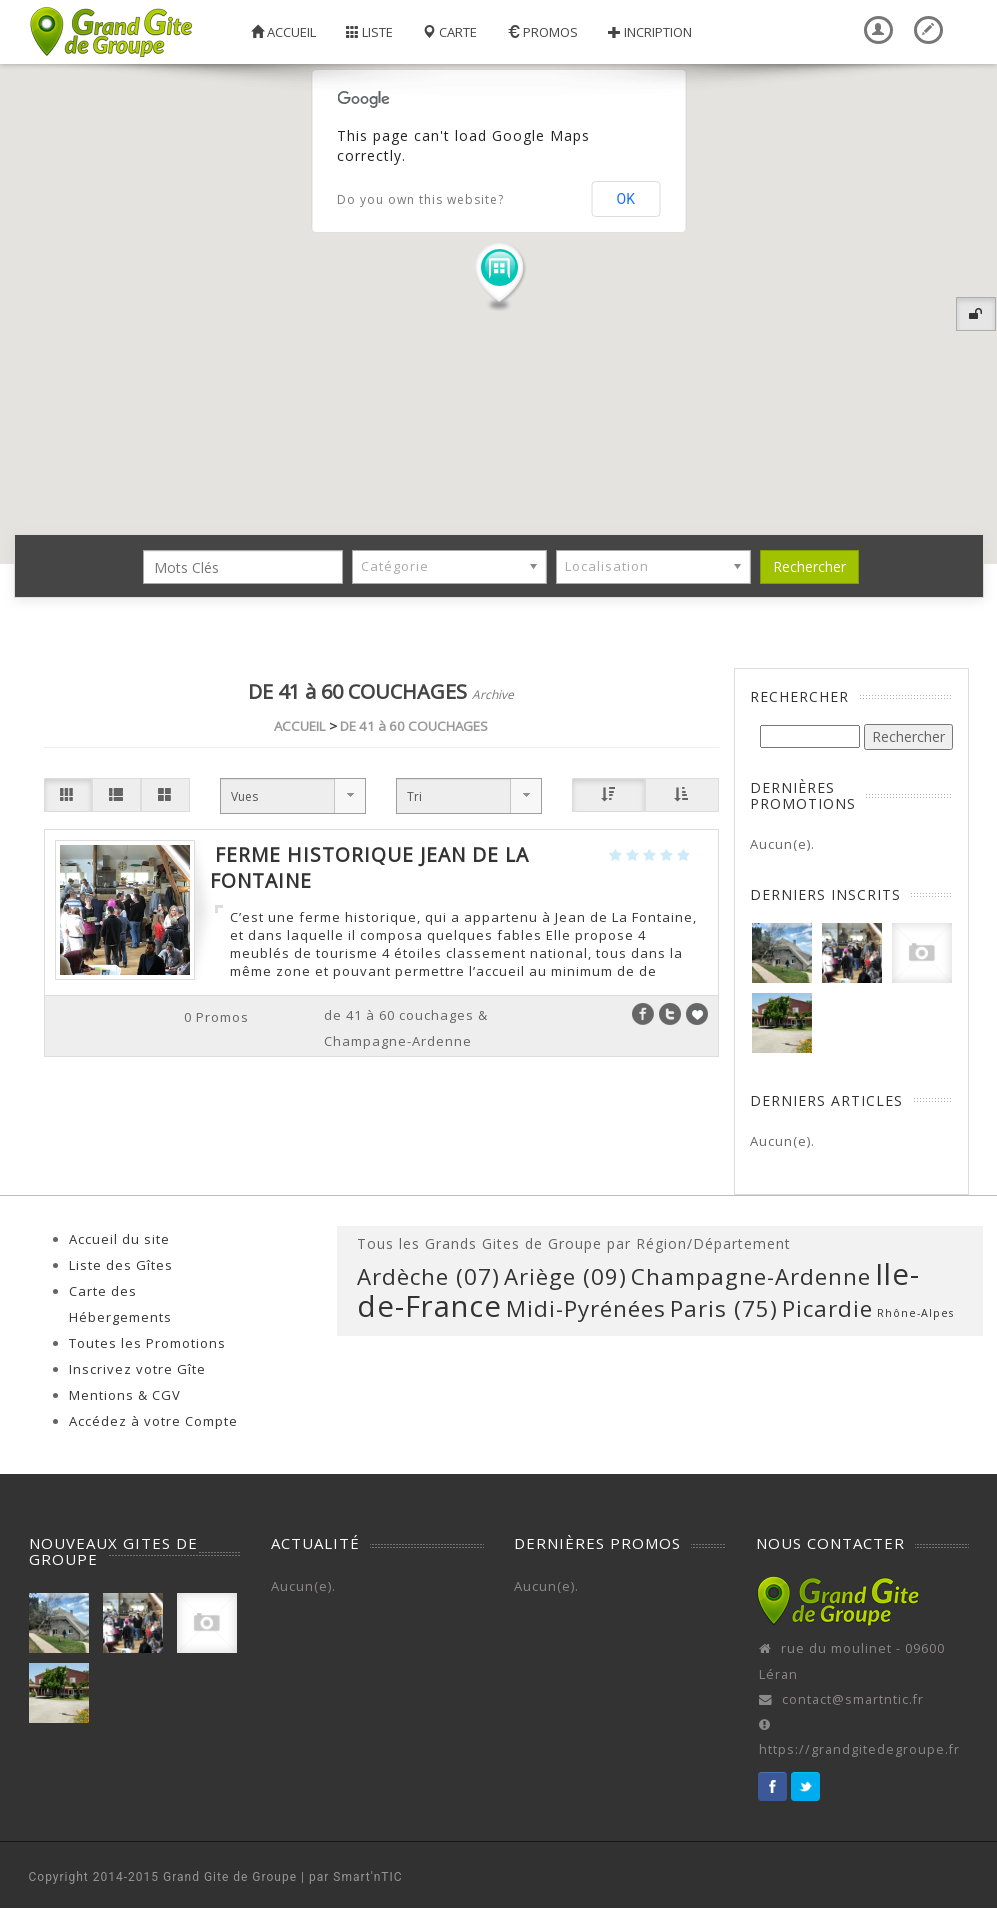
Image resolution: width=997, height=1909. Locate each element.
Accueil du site (119, 1239)
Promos (542, 32)
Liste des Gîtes (121, 1265)
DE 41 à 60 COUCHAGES (414, 726)
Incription (650, 32)
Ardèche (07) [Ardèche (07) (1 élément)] (428, 1276)
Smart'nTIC (367, 1877)
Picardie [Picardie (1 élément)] (827, 1308)
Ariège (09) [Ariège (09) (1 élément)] (565, 1276)
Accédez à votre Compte (153, 1421)
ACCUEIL (300, 726)
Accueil (283, 32)
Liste (369, 32)
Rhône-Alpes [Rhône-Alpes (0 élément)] (915, 1313)
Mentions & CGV (125, 1395)
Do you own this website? (420, 199)
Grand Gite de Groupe (230, 1877)
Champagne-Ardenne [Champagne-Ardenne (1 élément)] (751, 1276)
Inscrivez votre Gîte (137, 1369)
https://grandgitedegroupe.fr (859, 1749)
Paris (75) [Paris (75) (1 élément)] (724, 1308)
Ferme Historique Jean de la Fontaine (369, 867)
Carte (450, 32)
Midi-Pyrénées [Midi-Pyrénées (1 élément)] (586, 1308)
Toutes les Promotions (147, 1343)
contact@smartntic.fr (853, 1699)
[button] (499, 276)
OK (626, 199)
